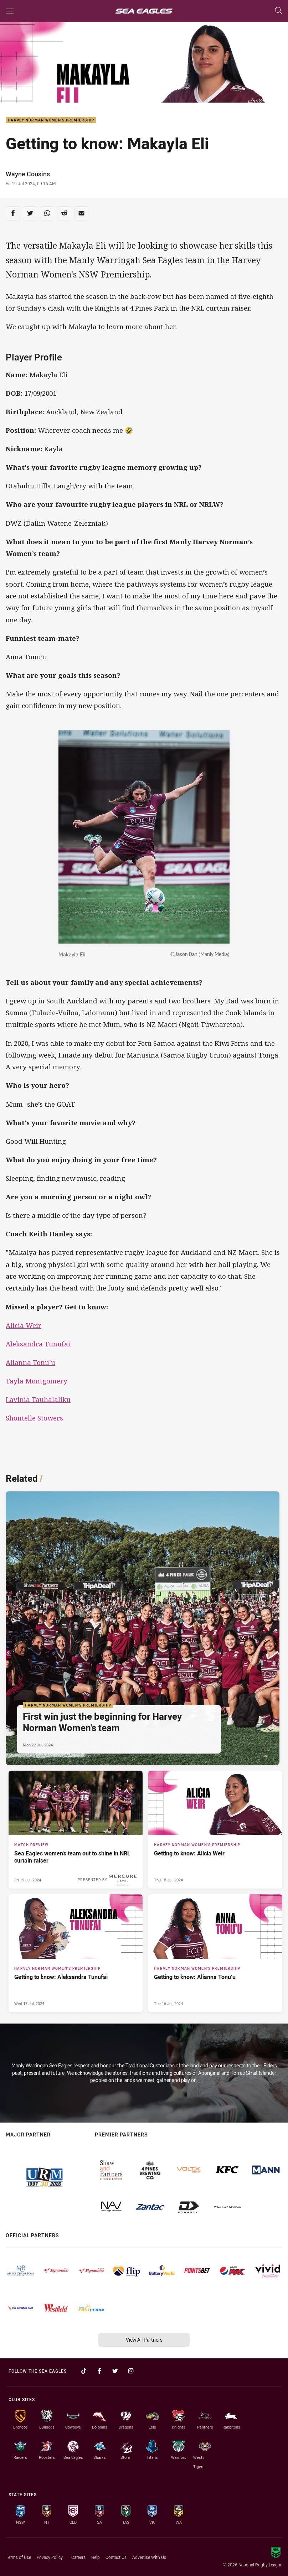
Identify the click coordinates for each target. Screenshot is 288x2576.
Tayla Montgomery (36, 1380)
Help (95, 2557)
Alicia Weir (23, 1325)
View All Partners (144, 2339)
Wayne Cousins (28, 174)
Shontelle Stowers (34, 1417)
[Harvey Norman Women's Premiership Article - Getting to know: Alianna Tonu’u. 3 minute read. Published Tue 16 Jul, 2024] (215, 1953)
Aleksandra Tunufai (38, 1343)
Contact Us (116, 2557)
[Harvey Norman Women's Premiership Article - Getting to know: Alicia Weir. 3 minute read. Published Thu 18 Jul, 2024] (215, 1830)
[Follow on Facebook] (99, 2370)
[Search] (278, 10)
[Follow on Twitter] (115, 2370)
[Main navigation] (10, 11)
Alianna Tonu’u (30, 1362)
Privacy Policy (50, 2557)
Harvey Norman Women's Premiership (51, 120)
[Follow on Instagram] (131, 2370)
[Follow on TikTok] (84, 2370)
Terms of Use (18, 2557)
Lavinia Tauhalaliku (38, 1399)
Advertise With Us (149, 2557)
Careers (78, 2557)
